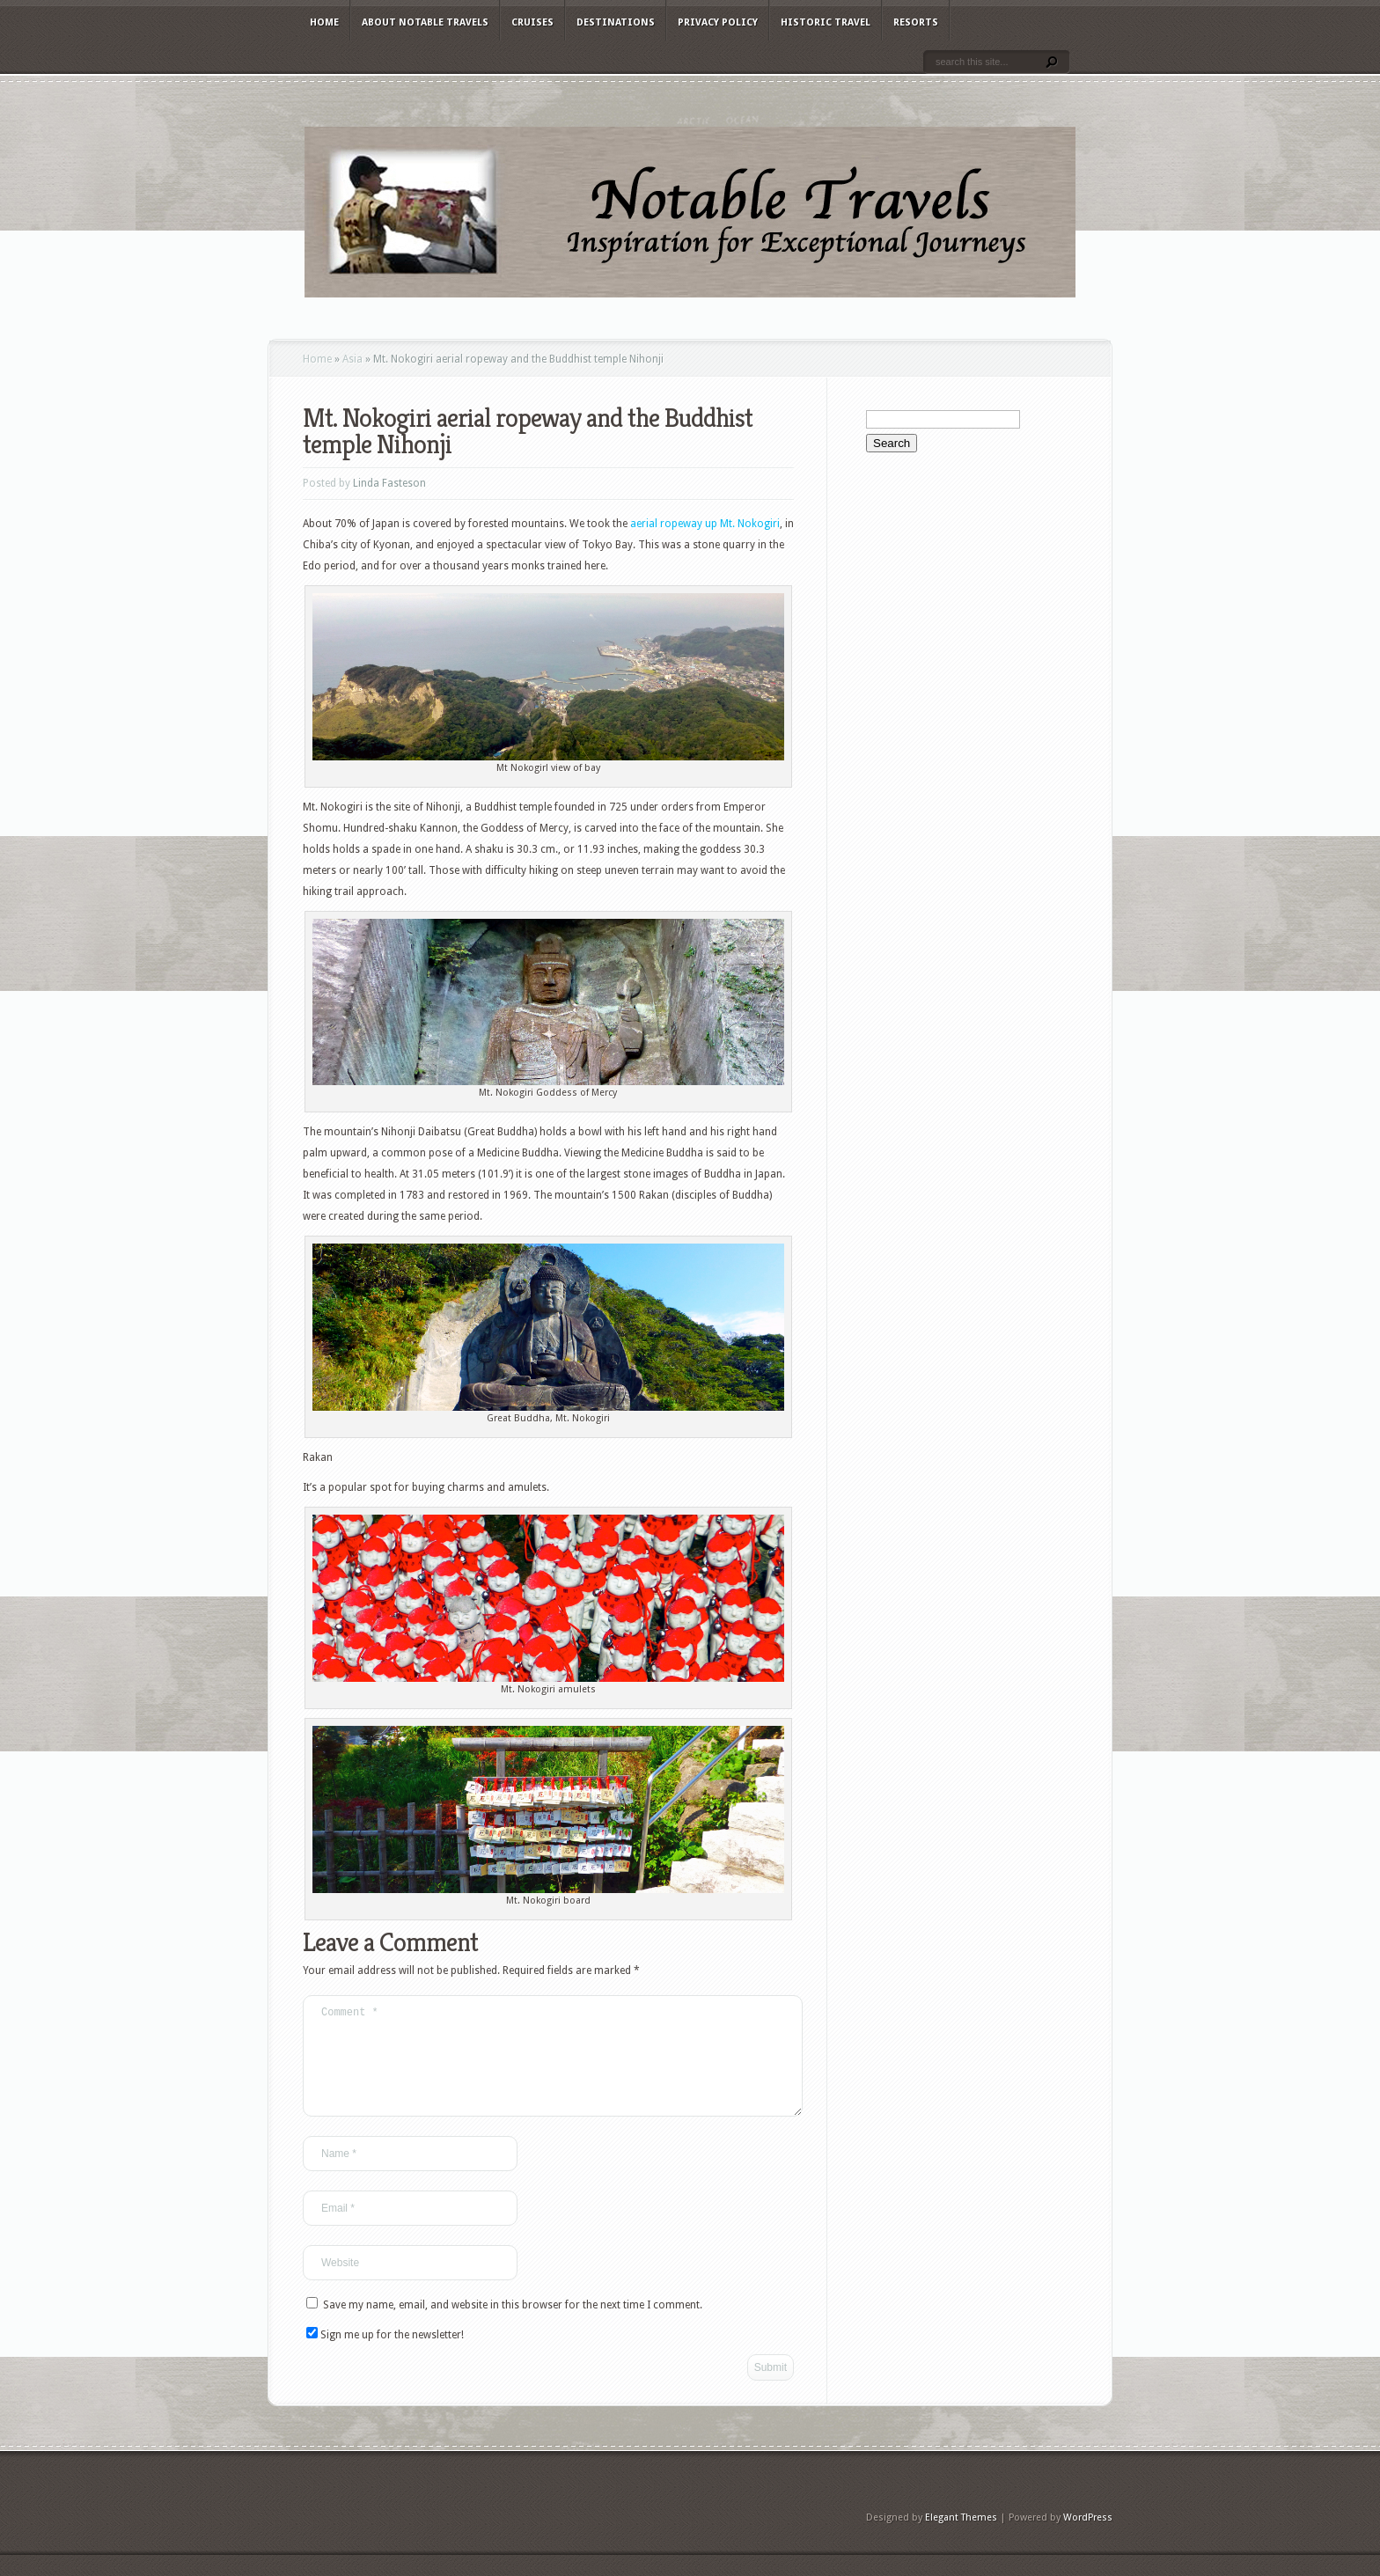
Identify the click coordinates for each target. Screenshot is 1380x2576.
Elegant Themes (961, 2538)
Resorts (915, 22)
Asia (352, 359)
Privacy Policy (718, 22)
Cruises (532, 22)
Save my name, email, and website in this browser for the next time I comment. (512, 2326)
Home (324, 22)
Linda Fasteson (389, 483)
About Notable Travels (425, 22)
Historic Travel (825, 22)
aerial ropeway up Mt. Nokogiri (705, 523)
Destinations (615, 22)
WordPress (1087, 2538)
